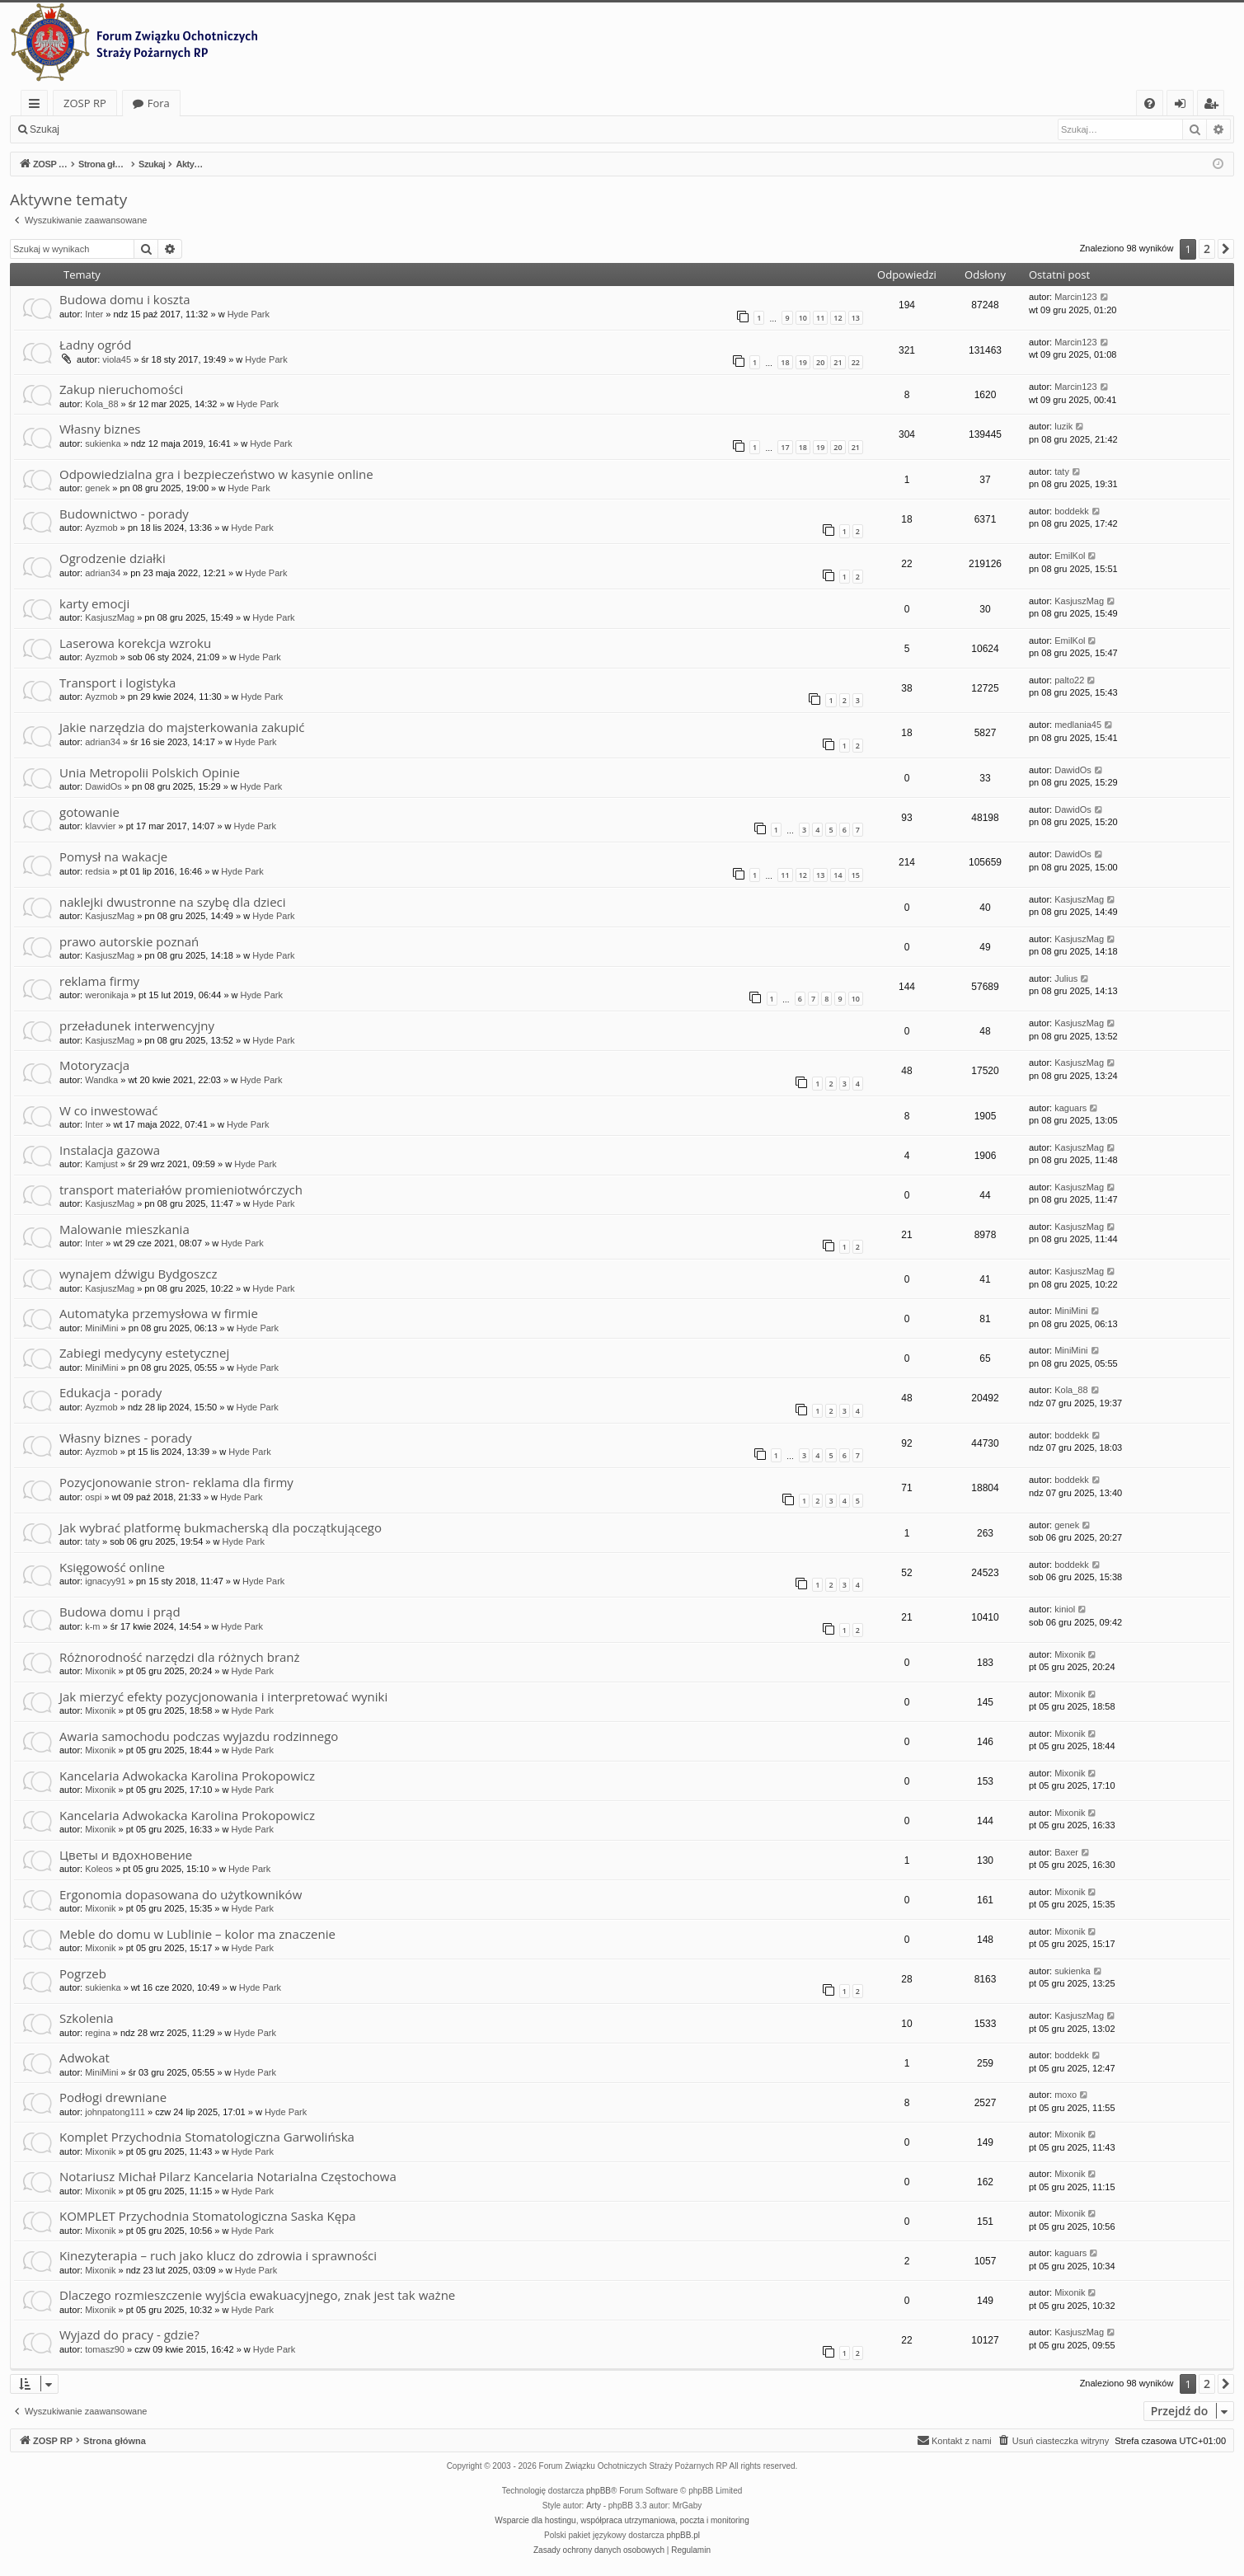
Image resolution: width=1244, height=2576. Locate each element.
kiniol (1064, 1609)
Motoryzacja (94, 1065)
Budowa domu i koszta (124, 299)
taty (1061, 471)
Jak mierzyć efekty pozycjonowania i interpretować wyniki (223, 1696)
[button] (1226, 249)
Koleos (99, 1869)
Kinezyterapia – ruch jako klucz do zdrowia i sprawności (218, 2255)
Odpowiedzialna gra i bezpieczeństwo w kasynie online (216, 474)
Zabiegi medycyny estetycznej (144, 1352)
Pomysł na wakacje (113, 856)
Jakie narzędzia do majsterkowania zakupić (182, 727)
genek (97, 488)
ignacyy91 (105, 1581)
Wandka (101, 1080)
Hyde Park (249, 314)
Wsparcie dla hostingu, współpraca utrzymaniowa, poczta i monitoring (622, 2520)
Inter (94, 314)
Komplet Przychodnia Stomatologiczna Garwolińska (206, 2136)
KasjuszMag (109, 617)
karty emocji (94, 603)
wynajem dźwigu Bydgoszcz (138, 1273)
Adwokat (84, 2057)
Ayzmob (101, 528)
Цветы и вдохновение (125, 1854)
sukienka (102, 443)
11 (820, 317)
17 (785, 447)
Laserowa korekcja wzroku (135, 643)
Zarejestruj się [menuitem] (1215, 106)
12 (837, 317)
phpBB (598, 2490)
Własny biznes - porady (125, 1437)
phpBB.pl (683, 2535)
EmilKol (1069, 556)
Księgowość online (112, 1567)
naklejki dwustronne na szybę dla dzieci (172, 902)
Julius (1065, 978)
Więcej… (37, 106)
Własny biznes (100, 428)
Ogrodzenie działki (112, 558)
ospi (93, 1497)
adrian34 (102, 573)
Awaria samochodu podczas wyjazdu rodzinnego (198, 1736)
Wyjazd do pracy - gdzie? (129, 2334)
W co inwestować (108, 1110)
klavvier (100, 826)
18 (785, 362)
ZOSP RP (84, 103)
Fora (159, 103)
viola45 (116, 359)
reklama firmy (99, 981)
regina (97, 2033)
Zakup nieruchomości (121, 389)
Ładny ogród (95, 344)
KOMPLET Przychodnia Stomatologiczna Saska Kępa (207, 2216)
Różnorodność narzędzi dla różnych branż (179, 1657)
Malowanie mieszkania (124, 1229)
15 (856, 875)
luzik (1063, 426)
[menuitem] (1149, 103)
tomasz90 (104, 2349)
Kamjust (101, 1164)
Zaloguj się (107, 129)
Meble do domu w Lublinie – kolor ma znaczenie (197, 1934)
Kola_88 (101, 404)
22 (856, 362)
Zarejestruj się (187, 129)
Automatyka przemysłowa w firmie (158, 1313)
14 (837, 875)
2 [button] (1207, 248)
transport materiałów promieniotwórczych (181, 1189)
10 (803, 317)
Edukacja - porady (110, 1392)
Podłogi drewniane (113, 2097)
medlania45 (1077, 725)
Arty (593, 2505)
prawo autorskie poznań (129, 941)
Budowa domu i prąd (120, 1611)
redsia (97, 871)
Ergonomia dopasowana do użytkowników (180, 1894)
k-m (92, 1626)
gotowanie (89, 812)
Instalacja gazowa (109, 1150)
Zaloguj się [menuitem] (1183, 106)
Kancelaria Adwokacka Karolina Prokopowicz (187, 1775)
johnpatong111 (115, 2112)
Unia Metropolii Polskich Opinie (149, 772)
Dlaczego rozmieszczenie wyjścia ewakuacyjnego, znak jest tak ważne (257, 2295)
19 (803, 362)
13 (856, 317)
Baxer (1066, 1852)
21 (837, 362)
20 (820, 362)
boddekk (1071, 511)
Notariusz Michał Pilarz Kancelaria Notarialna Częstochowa (228, 2176)
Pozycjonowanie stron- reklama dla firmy (176, 1482)
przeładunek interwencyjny (136, 1025)
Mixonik (100, 1671)
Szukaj (44, 129)
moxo (1065, 2095)
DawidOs (103, 786)
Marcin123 (1075, 297)
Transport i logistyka (117, 682)
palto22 (1069, 680)
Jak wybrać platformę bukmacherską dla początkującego (220, 1527)
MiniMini (101, 1328)
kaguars (1070, 1108)
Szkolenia (86, 2018)
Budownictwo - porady (124, 513)
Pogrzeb (82, 1973)
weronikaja (107, 995)
